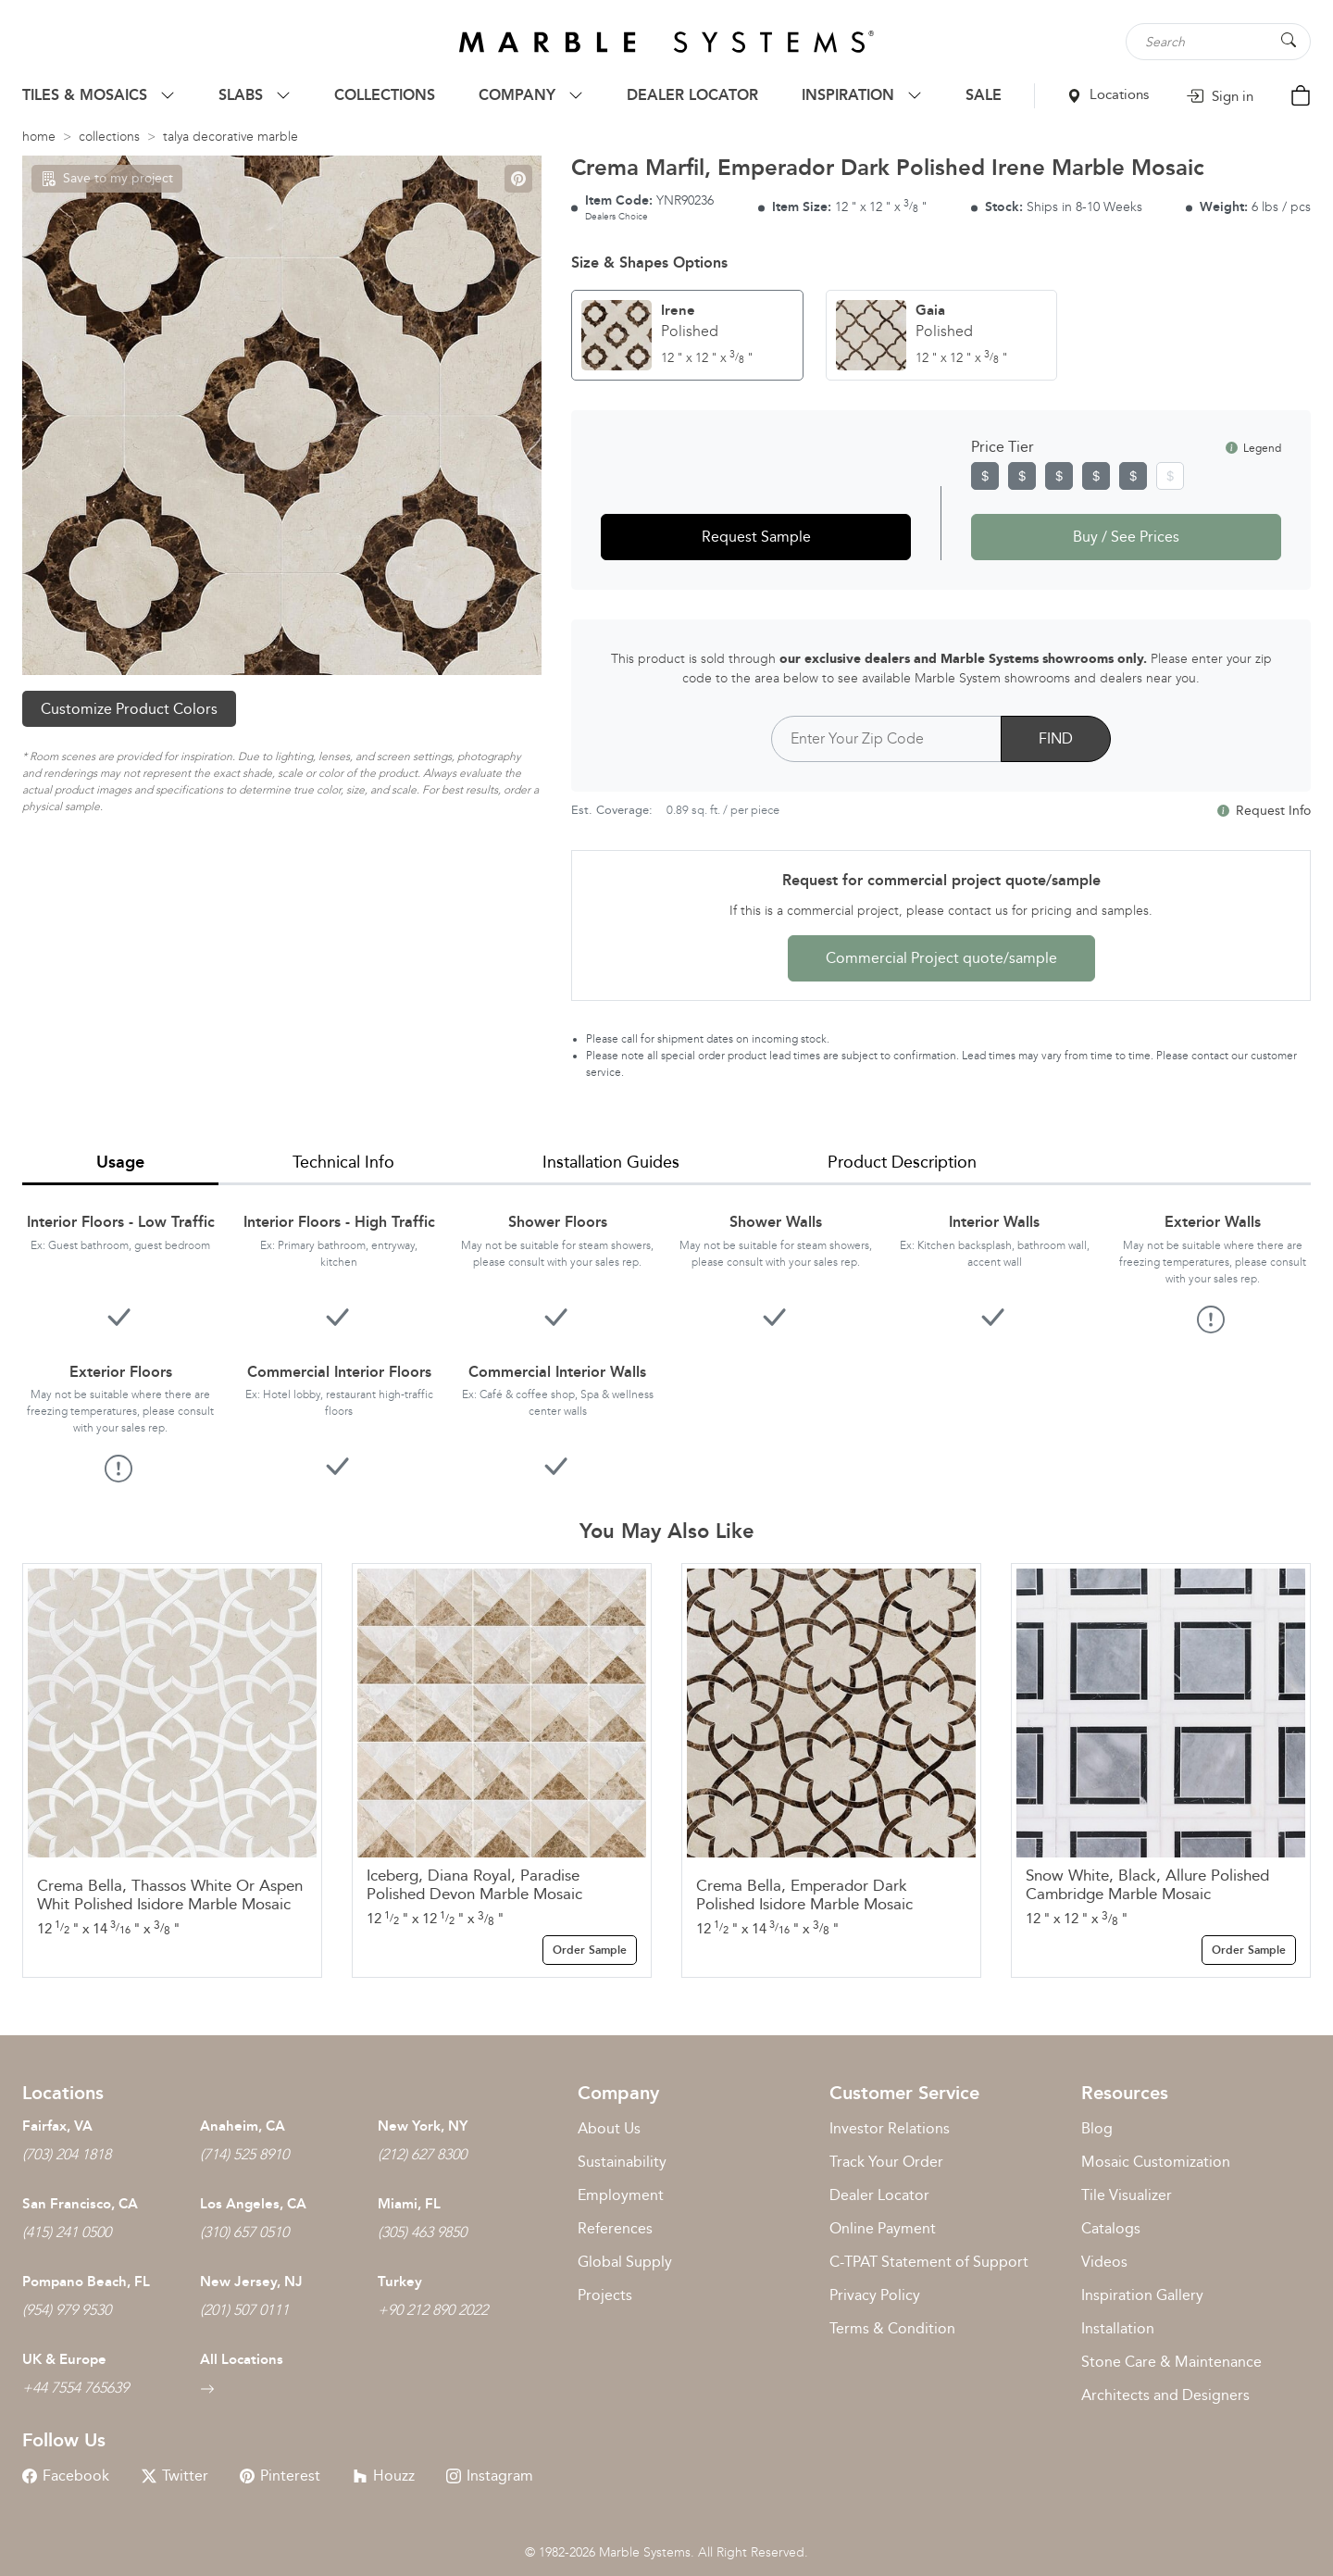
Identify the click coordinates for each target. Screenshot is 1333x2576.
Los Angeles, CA (253, 2203)
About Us (609, 2128)
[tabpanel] (666, 1333)
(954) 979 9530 (66, 2310)
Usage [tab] (120, 1162)
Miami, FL (409, 2203)
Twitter (175, 2475)
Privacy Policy (874, 2295)
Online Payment (882, 2228)
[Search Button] (1288, 40)
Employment (621, 2195)
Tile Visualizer (1126, 2195)
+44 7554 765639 (75, 2387)
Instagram (489, 2475)
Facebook (65, 2475)
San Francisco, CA (80, 2203)
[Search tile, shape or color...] (1218, 41)
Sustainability (622, 2161)
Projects (605, 2295)
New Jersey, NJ (251, 2281)
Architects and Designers (1165, 2395)
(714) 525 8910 (244, 2154)
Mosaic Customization (1155, 2161)
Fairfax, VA (57, 2126)
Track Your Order (886, 2161)
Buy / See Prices (1126, 536)
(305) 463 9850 (422, 2232)
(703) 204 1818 (66, 2154)
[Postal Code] (886, 739)
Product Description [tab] (902, 1162)
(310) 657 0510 (244, 2232)
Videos (1104, 2261)
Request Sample (756, 536)
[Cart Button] (1300, 94)
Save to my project (107, 178)
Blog (1097, 2128)
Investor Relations (889, 2128)
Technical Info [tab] (343, 1162)
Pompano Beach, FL (86, 2281)
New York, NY (422, 2126)
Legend (1253, 448)
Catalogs (1110, 2228)
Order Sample (590, 1950)
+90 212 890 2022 (433, 2310)
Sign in (1219, 96)
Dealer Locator (879, 2195)
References (615, 2228)
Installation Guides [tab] (610, 1162)
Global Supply (625, 2261)
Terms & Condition (892, 2328)
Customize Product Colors (129, 709)
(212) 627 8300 (422, 2154)
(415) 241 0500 (66, 2232)
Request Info (1264, 811)
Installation (1117, 2328)
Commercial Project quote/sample (941, 958)
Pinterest (280, 2475)
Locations (1108, 94)
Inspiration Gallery (1142, 2295)
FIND (1056, 738)
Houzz (384, 2475)
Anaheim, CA (242, 2126)
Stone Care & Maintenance (1171, 2361)
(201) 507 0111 (244, 2310)
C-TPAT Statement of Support (928, 2261)
